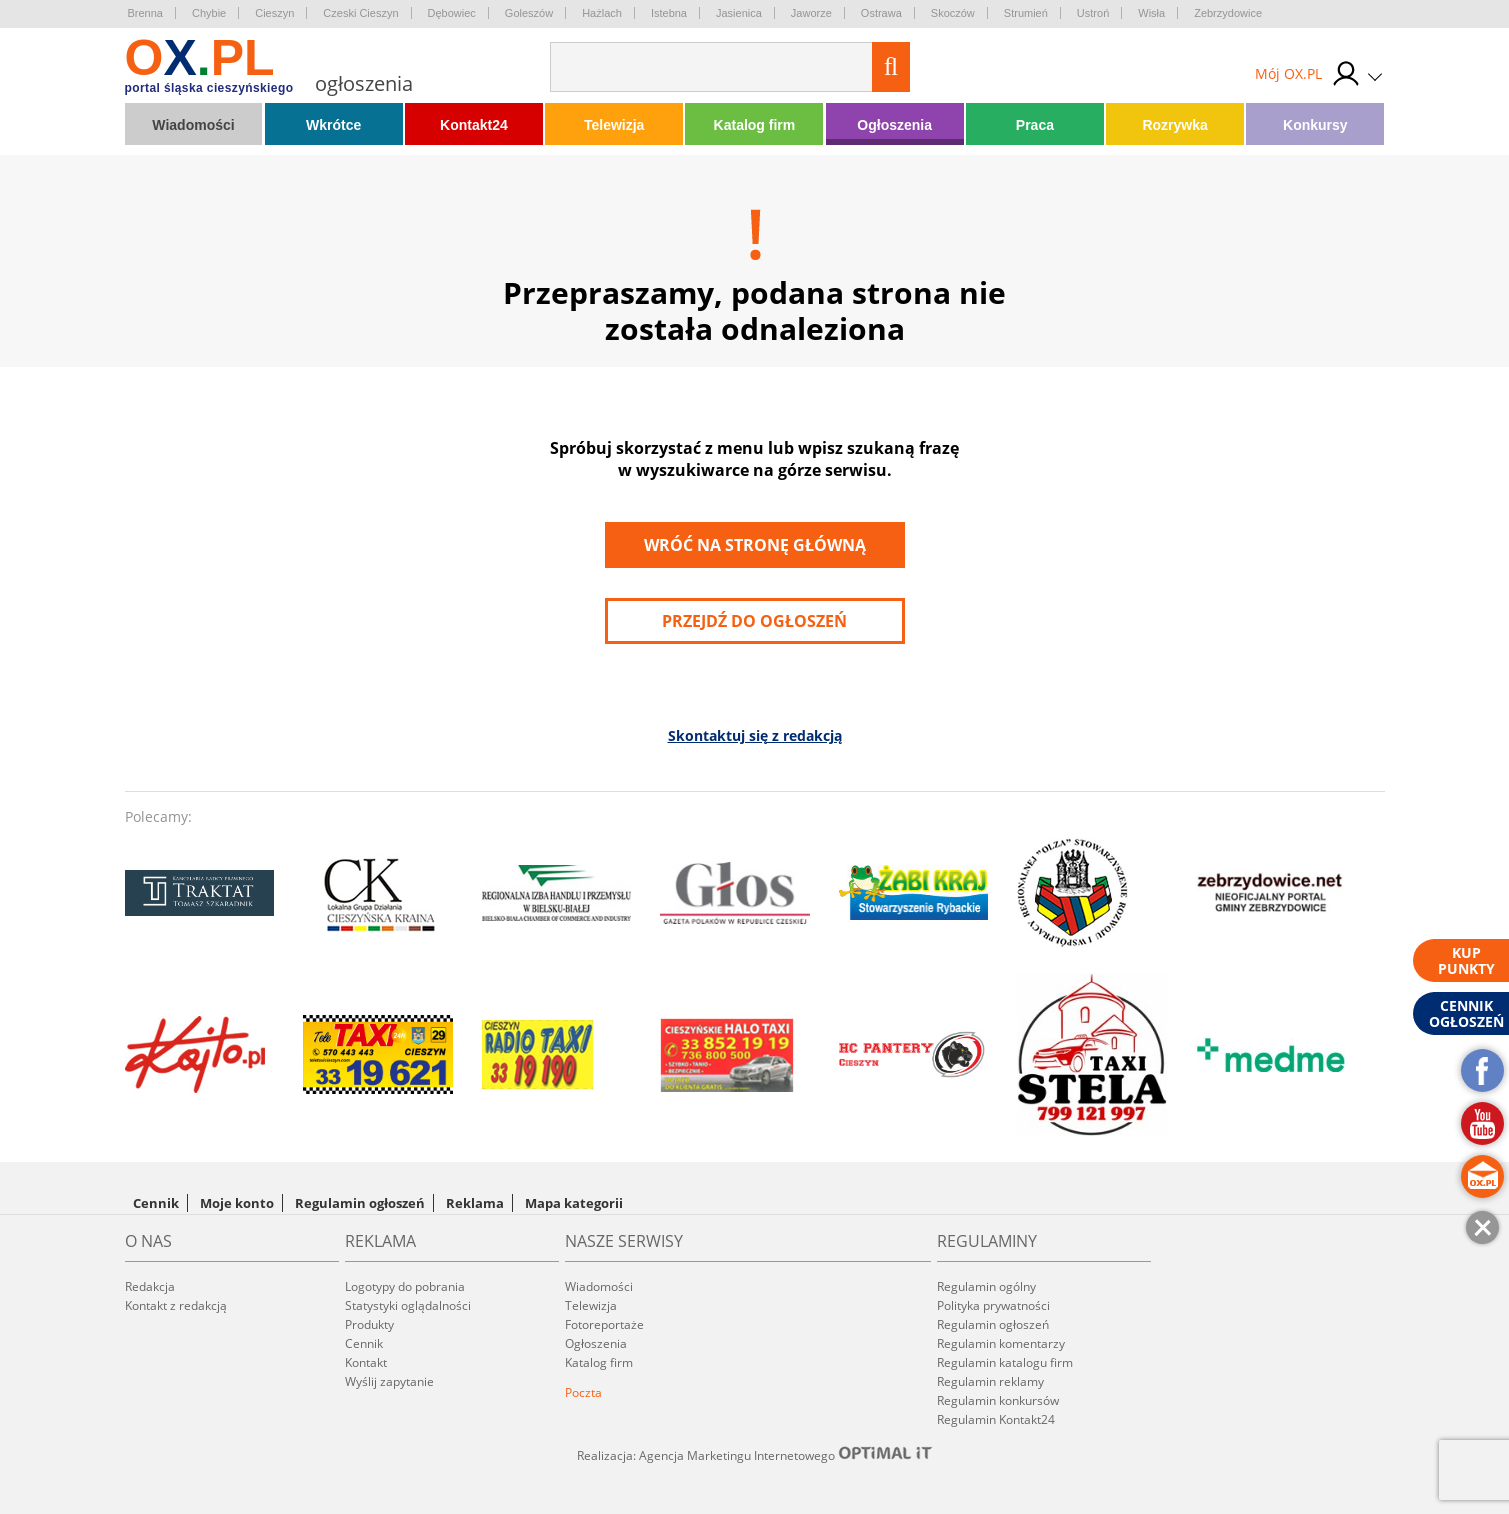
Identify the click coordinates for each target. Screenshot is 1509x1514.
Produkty (369, 1324)
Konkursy (1315, 125)
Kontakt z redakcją (176, 1305)
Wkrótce (333, 125)
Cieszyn (274, 13)
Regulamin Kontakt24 (996, 1419)
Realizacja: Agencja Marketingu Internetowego (755, 1455)
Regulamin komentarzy (1001, 1343)
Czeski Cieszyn (360, 13)
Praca (1035, 125)
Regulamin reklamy (990, 1381)
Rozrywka (1174, 125)
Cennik (156, 1203)
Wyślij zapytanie (389, 1381)
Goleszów (529, 13)
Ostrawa (881, 13)
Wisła (1151, 13)
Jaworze (811, 13)
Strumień (1026, 13)
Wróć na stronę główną (755, 545)
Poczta (583, 1392)
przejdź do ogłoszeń (754, 621)
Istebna (669, 13)
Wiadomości (193, 125)
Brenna (145, 13)
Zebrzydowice (1228, 13)
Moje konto (237, 1203)
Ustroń (1093, 13)
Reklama (475, 1203)
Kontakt (366, 1362)
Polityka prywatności (993, 1305)
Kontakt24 (474, 125)
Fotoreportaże (604, 1324)
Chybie (209, 13)
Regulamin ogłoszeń (360, 1203)
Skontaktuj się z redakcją (755, 735)
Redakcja (150, 1286)
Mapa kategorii (574, 1203)
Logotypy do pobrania (405, 1286)
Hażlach (602, 13)
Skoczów (953, 13)
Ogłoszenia (894, 125)
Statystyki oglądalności (408, 1305)
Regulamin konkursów (998, 1400)
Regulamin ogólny (986, 1286)
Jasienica (739, 13)
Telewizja (614, 125)
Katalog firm (755, 125)
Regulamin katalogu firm (1005, 1362)
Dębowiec (452, 13)
